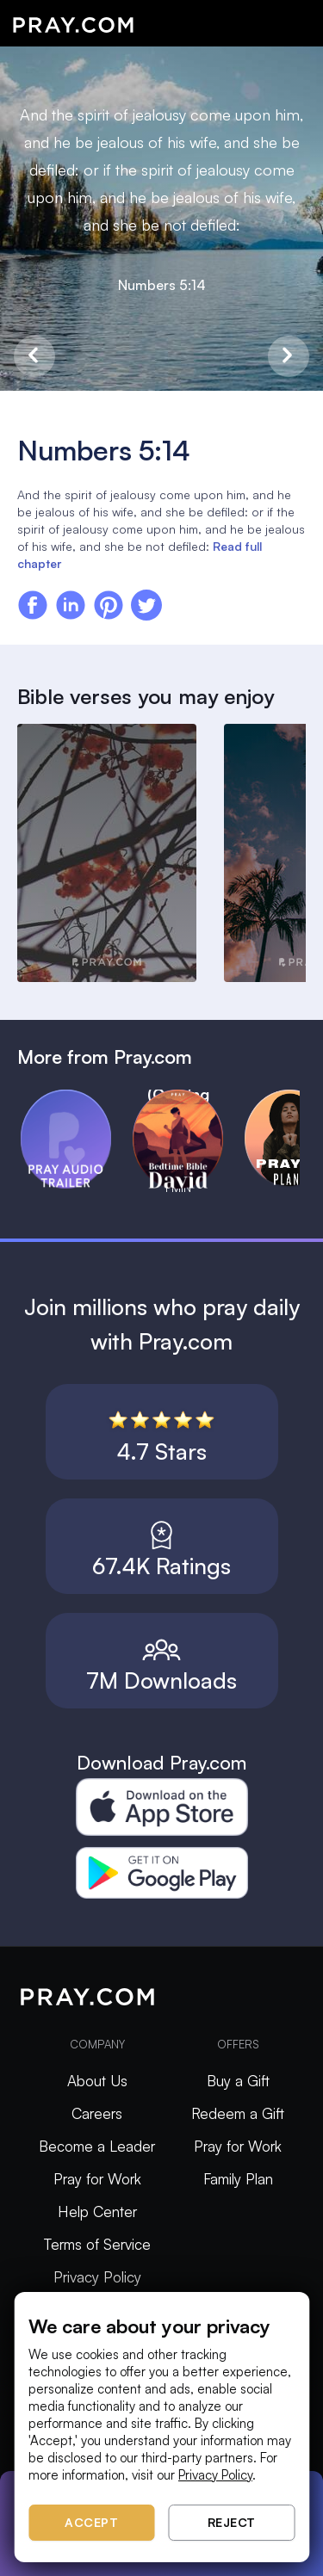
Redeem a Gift (237, 2113)
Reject (232, 2522)
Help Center (97, 2211)
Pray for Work (97, 2179)
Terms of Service (97, 2244)
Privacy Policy (97, 2277)
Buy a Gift (238, 2081)
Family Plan (238, 2179)
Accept (91, 2522)
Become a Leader (97, 2146)
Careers (96, 2113)
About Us (97, 2081)
